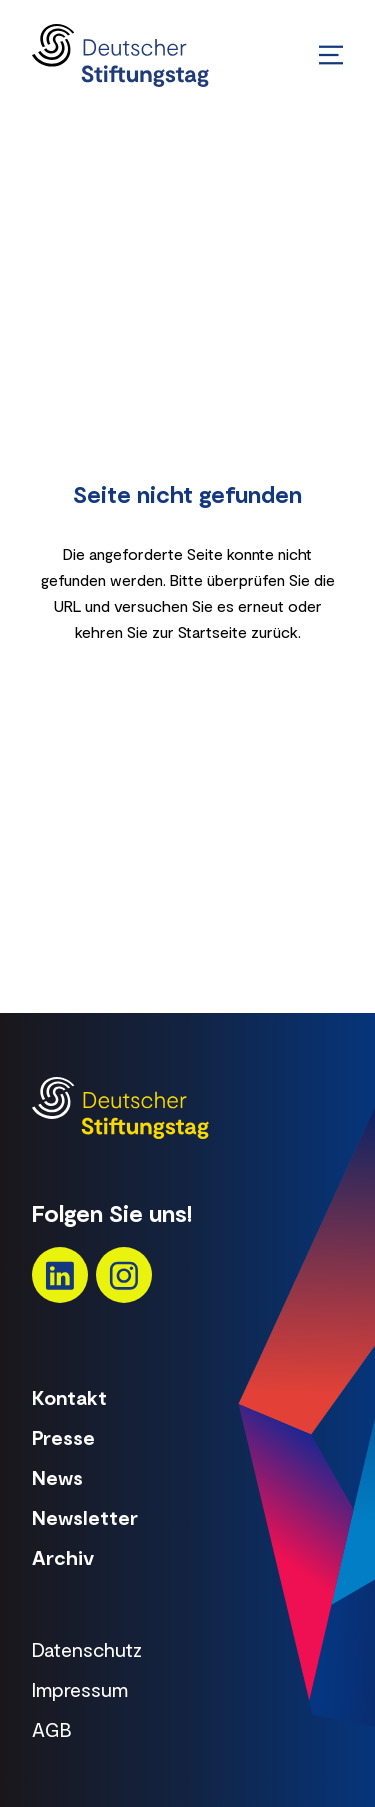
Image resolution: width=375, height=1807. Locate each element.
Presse (63, 1437)
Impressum (80, 1689)
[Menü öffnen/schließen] (331, 55)
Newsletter (85, 1517)
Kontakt (69, 1397)
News (57, 1477)
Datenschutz (87, 1649)
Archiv (63, 1557)
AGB (52, 1729)
